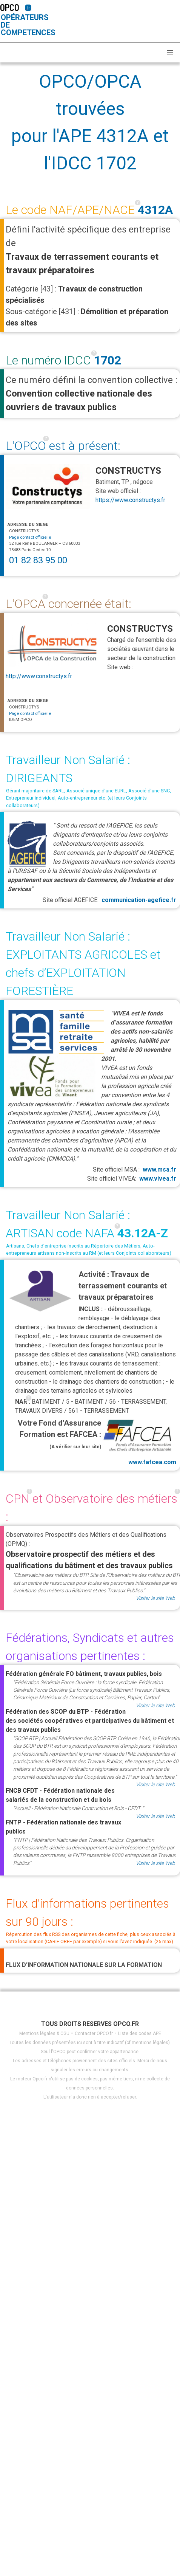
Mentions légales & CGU (44, 2033)
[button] (170, 52)
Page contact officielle (30, 537)
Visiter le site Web (155, 1598)
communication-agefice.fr (139, 900)
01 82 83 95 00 (38, 560)
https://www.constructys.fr (130, 500)
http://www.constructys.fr (39, 676)
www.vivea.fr (157, 1178)
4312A (155, 210)
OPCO (9, 7)
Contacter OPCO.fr (94, 2033)
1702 (107, 360)
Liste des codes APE (139, 2033)
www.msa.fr (159, 1169)
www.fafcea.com (138, 1441)
